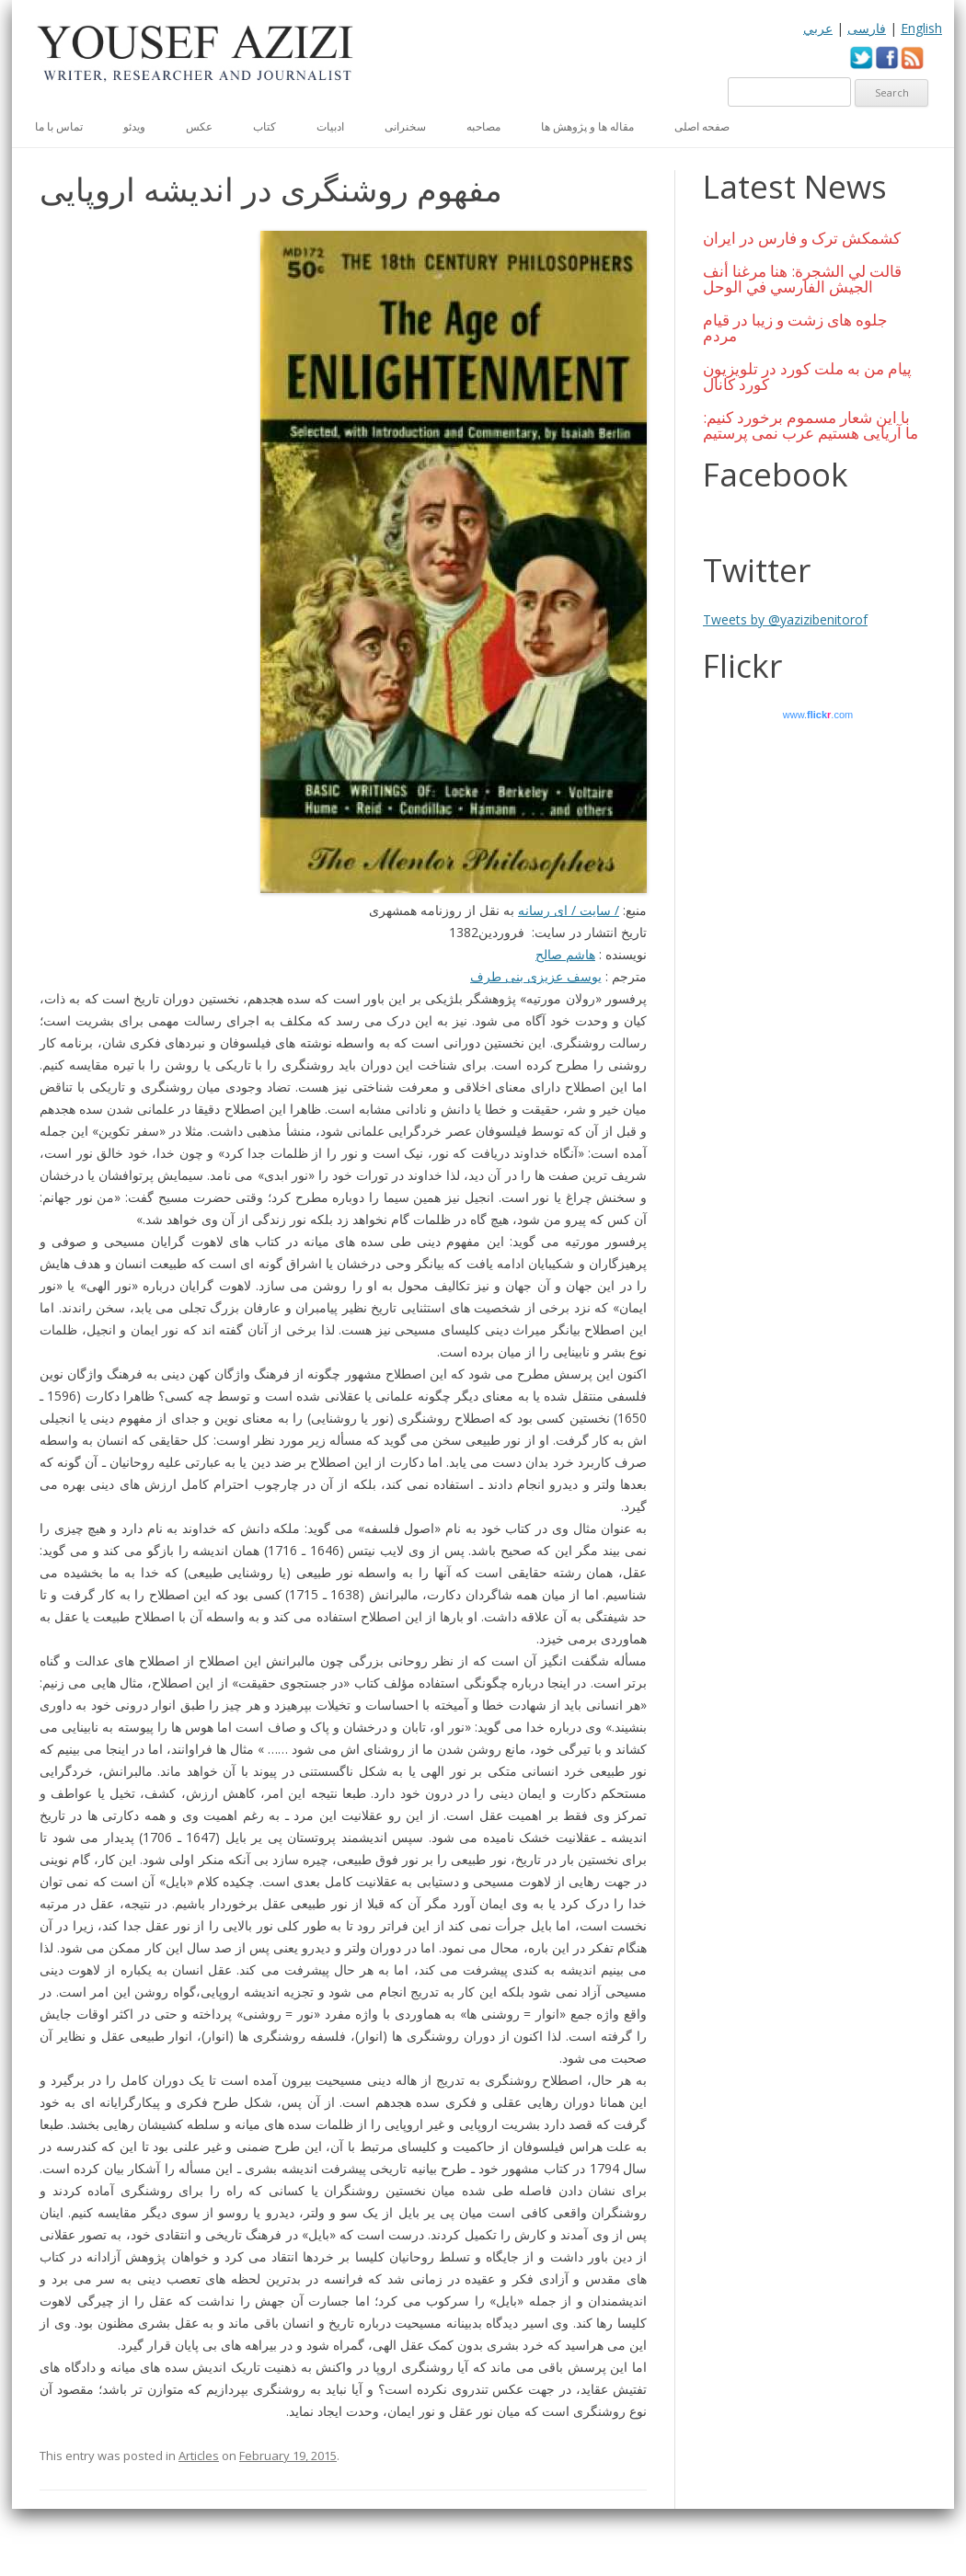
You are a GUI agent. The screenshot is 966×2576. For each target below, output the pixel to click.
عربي (818, 28)
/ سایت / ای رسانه (568, 910)
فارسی (866, 28)
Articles (198, 2455)
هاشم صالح (565, 954)
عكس (199, 126)
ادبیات (330, 126)
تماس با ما (59, 126)
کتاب (264, 126)
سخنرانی (405, 126)
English (921, 28)
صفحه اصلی (702, 126)
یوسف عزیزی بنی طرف (536, 976)
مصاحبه (483, 126)
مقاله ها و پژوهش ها (587, 126)
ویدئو (134, 126)
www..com (818, 714)
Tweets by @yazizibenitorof (785, 619)
